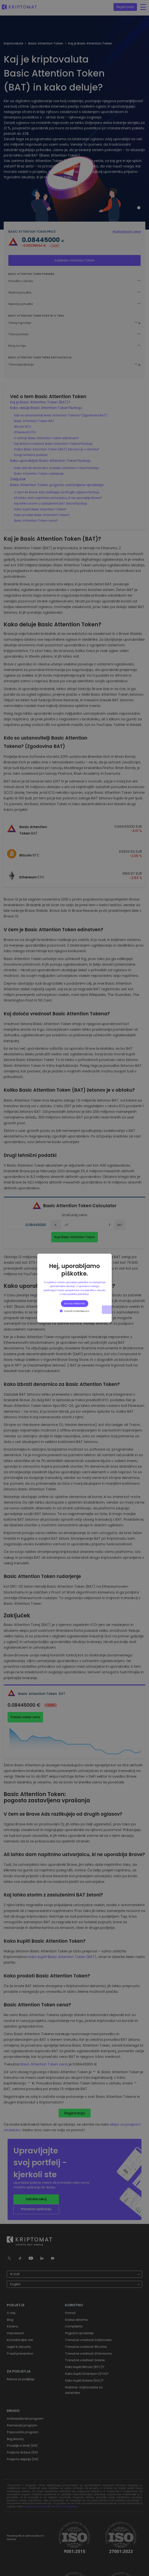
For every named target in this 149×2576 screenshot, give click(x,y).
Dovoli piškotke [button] (74, 1303)
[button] (74, 1311)
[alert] (74, 1288)
